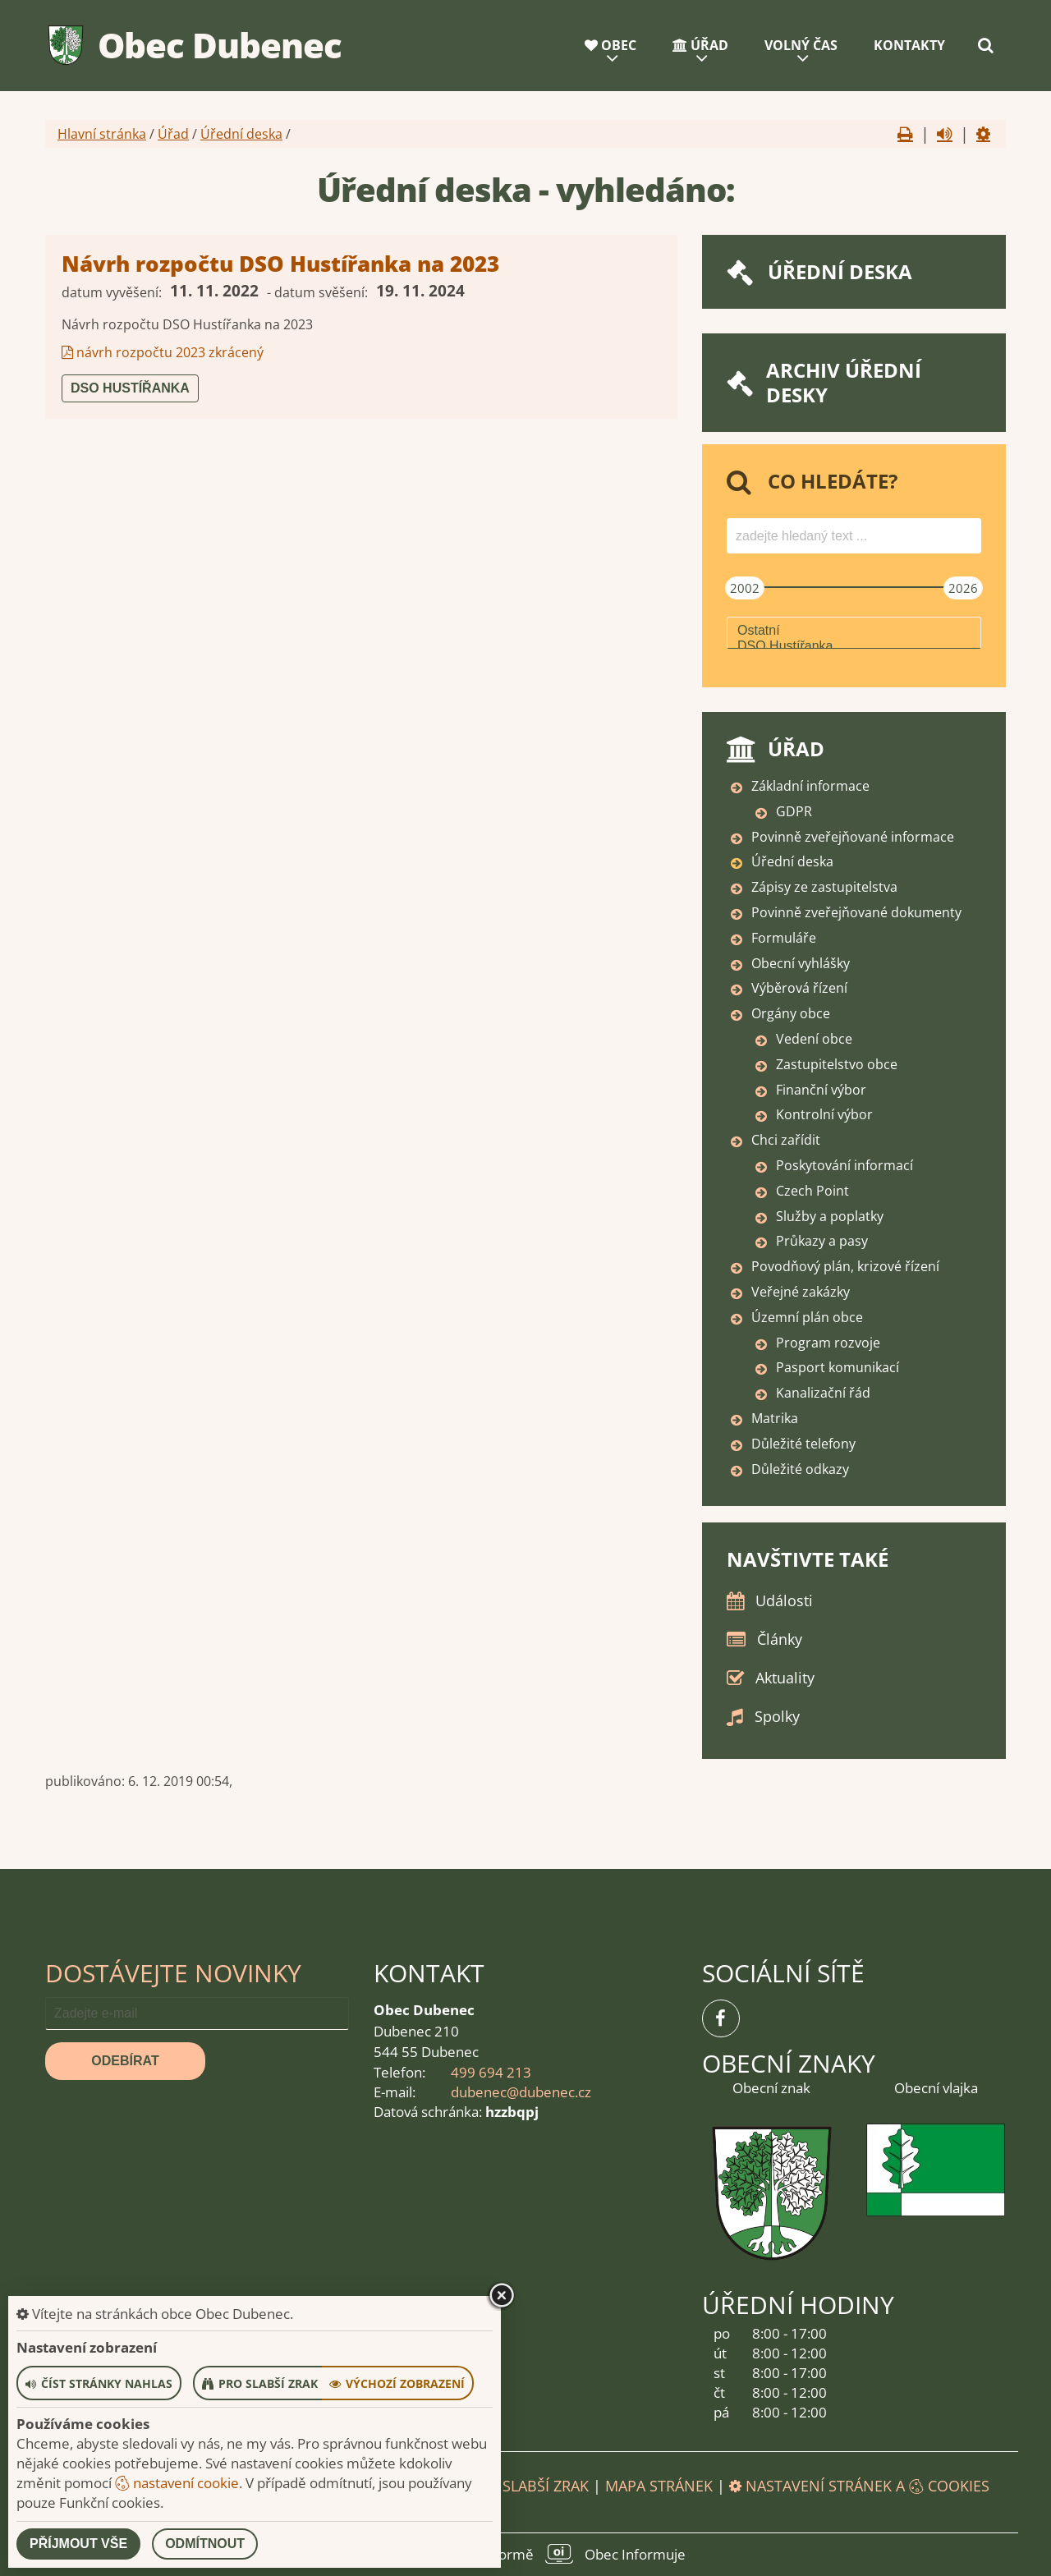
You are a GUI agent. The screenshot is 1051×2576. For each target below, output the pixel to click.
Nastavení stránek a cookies (859, 2486)
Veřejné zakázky (800, 1292)
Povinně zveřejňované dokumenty (856, 912)
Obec (610, 45)
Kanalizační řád (823, 1393)
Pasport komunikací (837, 1367)
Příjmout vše (78, 2544)
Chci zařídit (785, 1140)
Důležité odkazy (800, 1469)
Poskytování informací (844, 1165)
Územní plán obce (807, 1317)
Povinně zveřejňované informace (852, 837)
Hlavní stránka (101, 134)
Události (784, 1600)
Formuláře (783, 938)
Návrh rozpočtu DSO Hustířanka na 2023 (280, 263)
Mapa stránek (659, 2486)
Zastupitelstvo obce (836, 1064)
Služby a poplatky (829, 1216)
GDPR (794, 811)
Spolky (777, 1716)
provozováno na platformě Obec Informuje (525, 2554)
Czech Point (812, 1191)
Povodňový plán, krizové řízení (845, 1266)
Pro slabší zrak (529, 2486)
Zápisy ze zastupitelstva (824, 887)
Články (779, 1639)
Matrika (774, 1418)
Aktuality (785, 1677)
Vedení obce (814, 1039)
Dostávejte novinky (173, 1973)
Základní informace (810, 786)
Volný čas (801, 45)
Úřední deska (241, 134)
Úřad (700, 45)
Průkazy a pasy (822, 1241)
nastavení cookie (177, 2482)
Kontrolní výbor (824, 1114)
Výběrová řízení (799, 988)
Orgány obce (790, 1013)
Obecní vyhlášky (800, 963)
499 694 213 (491, 2072)
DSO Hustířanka (130, 388)
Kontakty (909, 45)
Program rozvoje (828, 1343)
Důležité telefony (803, 1444)
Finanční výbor (821, 1090)
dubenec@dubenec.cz (521, 2091)
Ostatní (854, 631)
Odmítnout (205, 2544)
